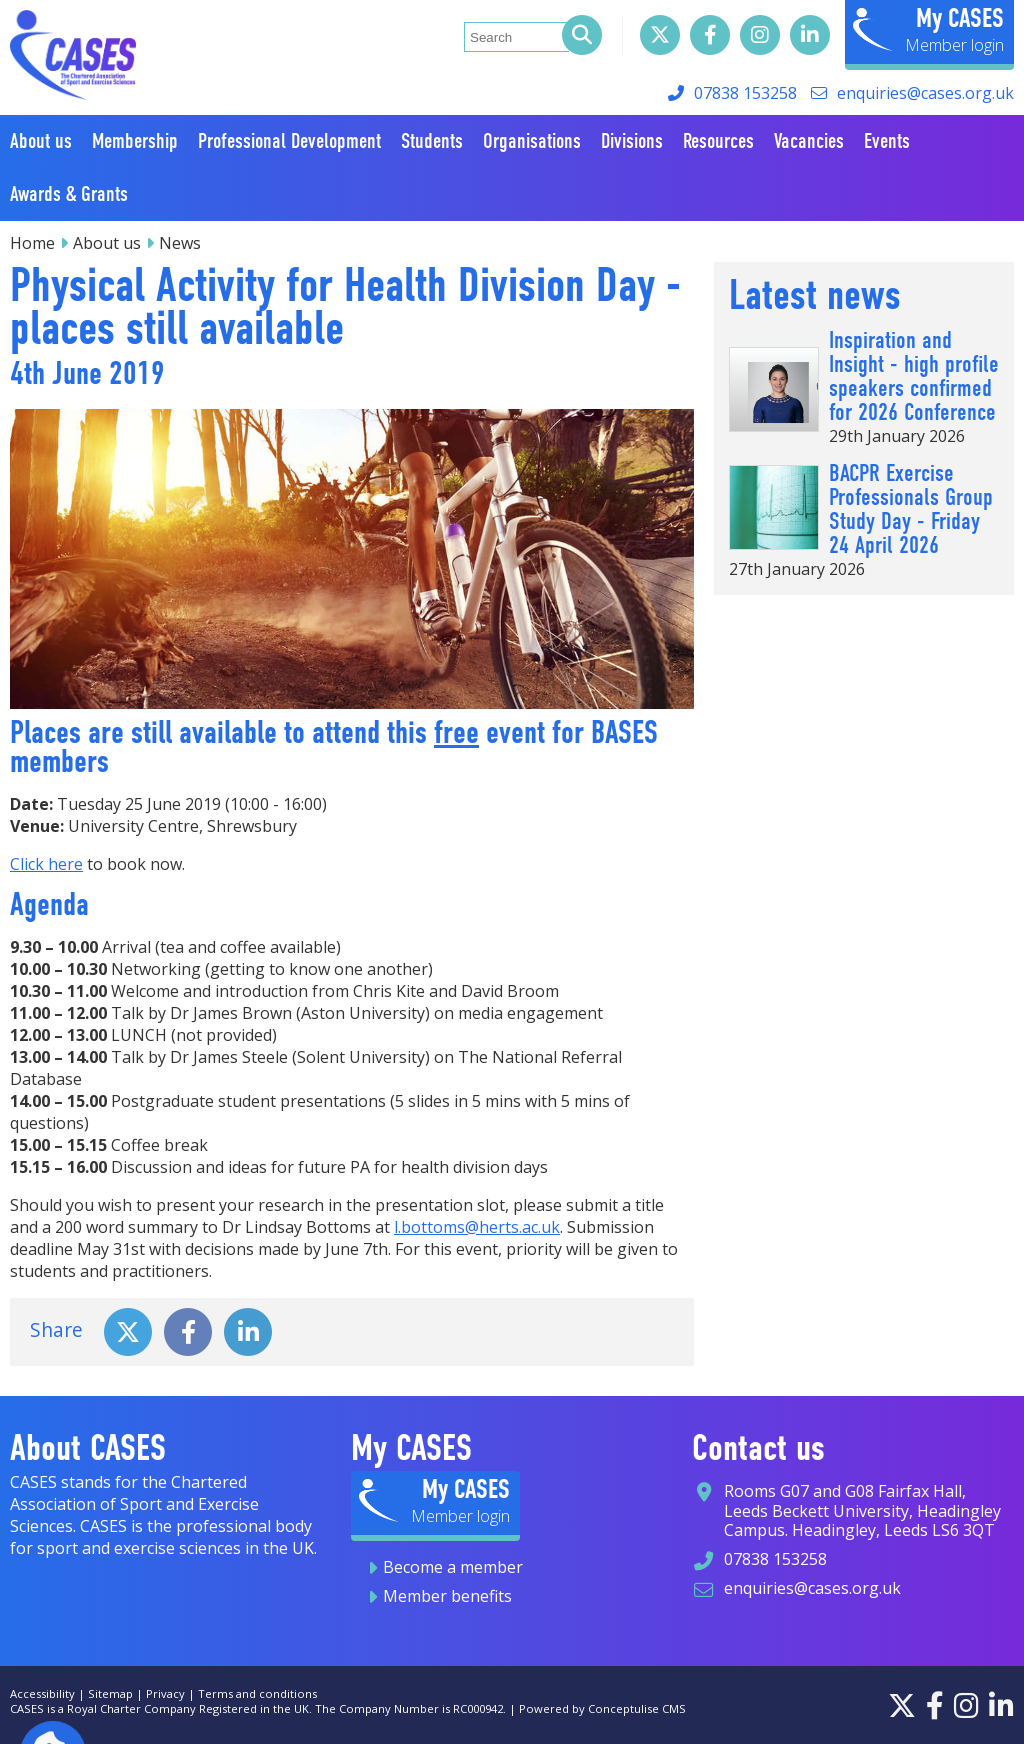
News (180, 243)
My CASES (960, 18)
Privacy (165, 1693)
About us (107, 243)
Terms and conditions (257, 1693)
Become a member (453, 1567)
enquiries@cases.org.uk (925, 93)
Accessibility (42, 1693)
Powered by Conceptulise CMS (602, 1708)
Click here (46, 864)
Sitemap (110, 1693)
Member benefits (447, 1596)
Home (32, 243)
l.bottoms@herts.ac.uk (477, 1227)
